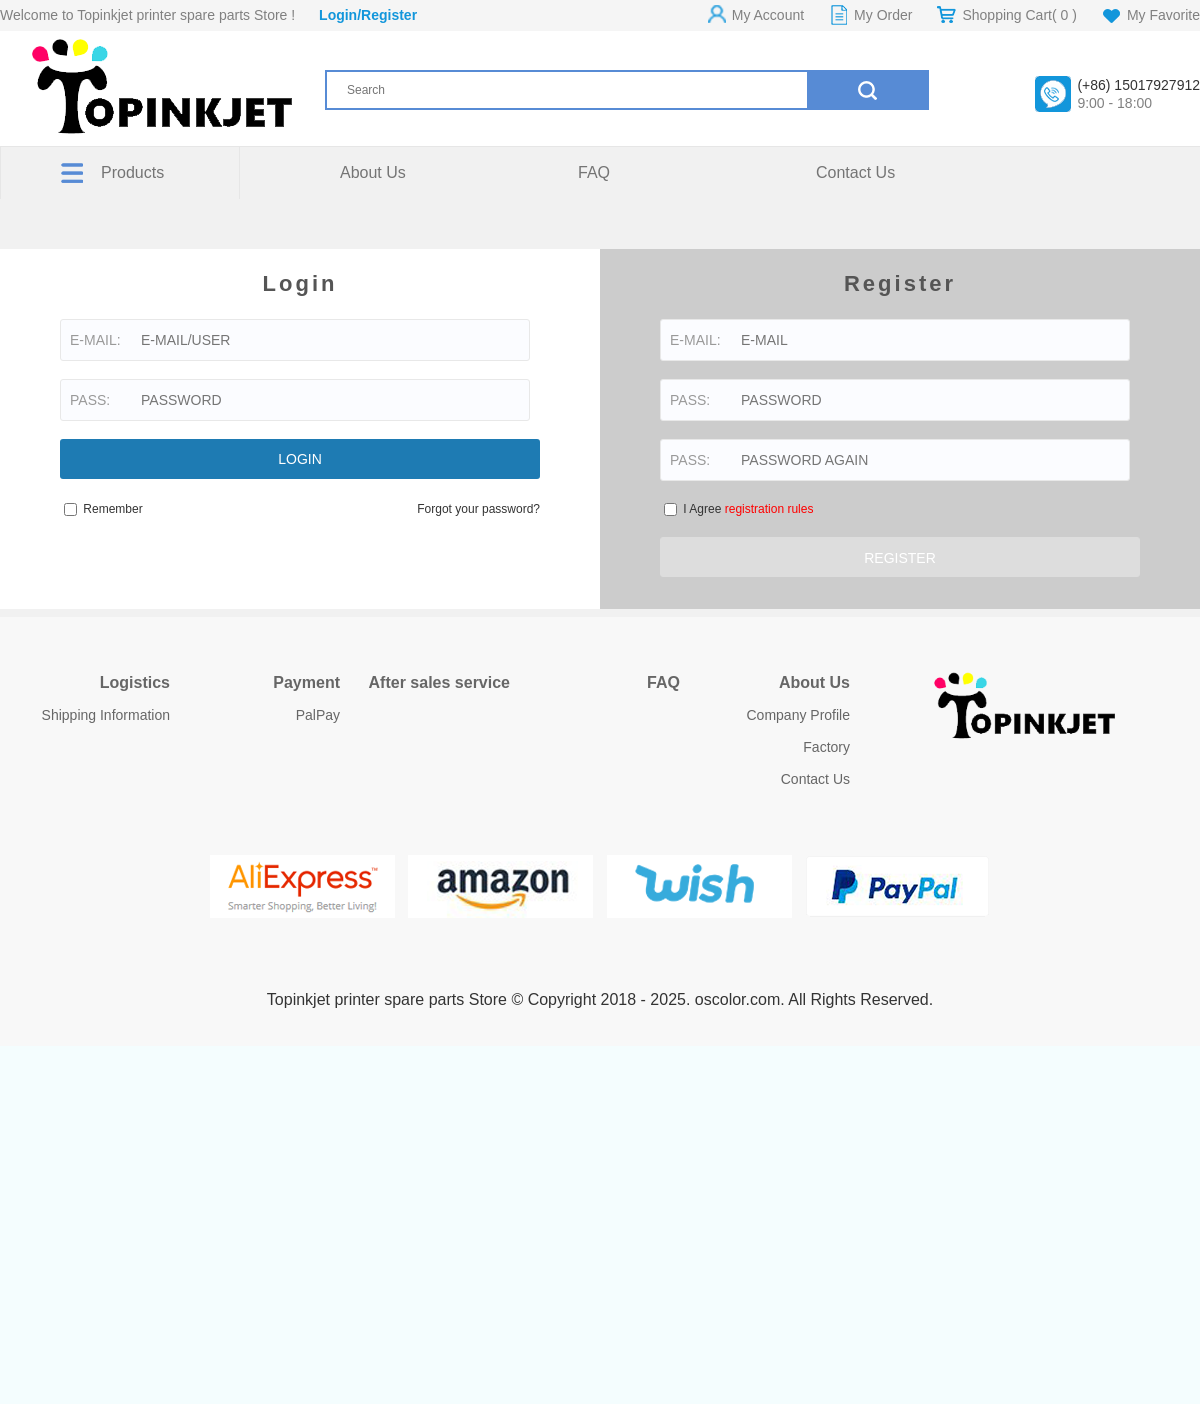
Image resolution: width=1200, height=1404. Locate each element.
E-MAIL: (95, 340)
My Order (883, 15)
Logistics (135, 682)
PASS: (90, 400)
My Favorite (1163, 15)
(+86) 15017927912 (1138, 85)
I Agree (748, 509)
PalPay (318, 715)
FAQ (594, 172)
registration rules (769, 509)
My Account (768, 15)
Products (132, 172)
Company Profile (799, 715)
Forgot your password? (478, 509)
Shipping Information (106, 715)
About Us (373, 172)
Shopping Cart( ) (1019, 15)
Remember (103, 509)
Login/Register (368, 15)
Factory (826, 747)
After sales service (439, 682)
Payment (306, 682)
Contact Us (855, 172)
